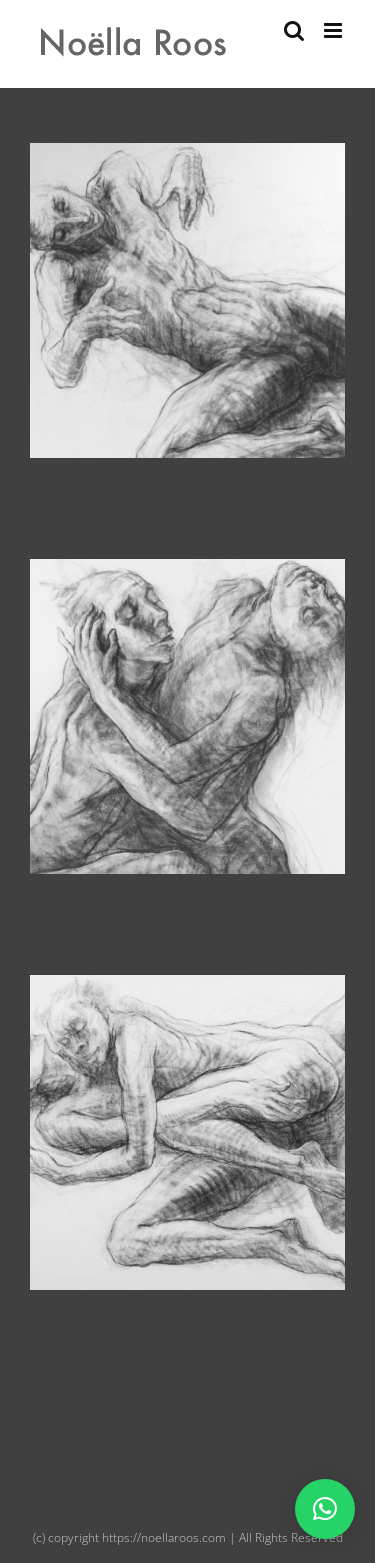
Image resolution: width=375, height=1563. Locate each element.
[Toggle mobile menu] (334, 30)
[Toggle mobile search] (294, 30)
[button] (325, 1509)
